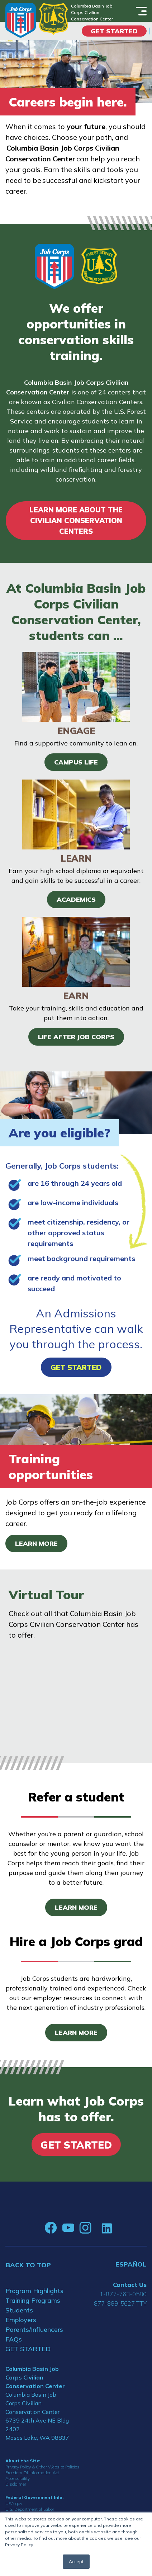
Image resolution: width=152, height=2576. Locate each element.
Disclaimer (15, 2484)
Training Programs (32, 2300)
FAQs (13, 2339)
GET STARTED (28, 2349)
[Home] (20, 20)
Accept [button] (76, 2561)
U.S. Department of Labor (29, 2509)
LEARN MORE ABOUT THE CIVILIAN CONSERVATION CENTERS (76, 520)
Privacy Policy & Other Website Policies (42, 2467)
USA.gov (13, 2503)
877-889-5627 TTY (120, 2303)
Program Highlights (34, 2291)
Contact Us (130, 2284)
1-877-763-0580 (123, 2294)
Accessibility (17, 2478)
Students (19, 2310)
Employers (20, 2320)
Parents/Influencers (34, 2329)
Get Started (114, 31)
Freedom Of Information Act (32, 2472)
